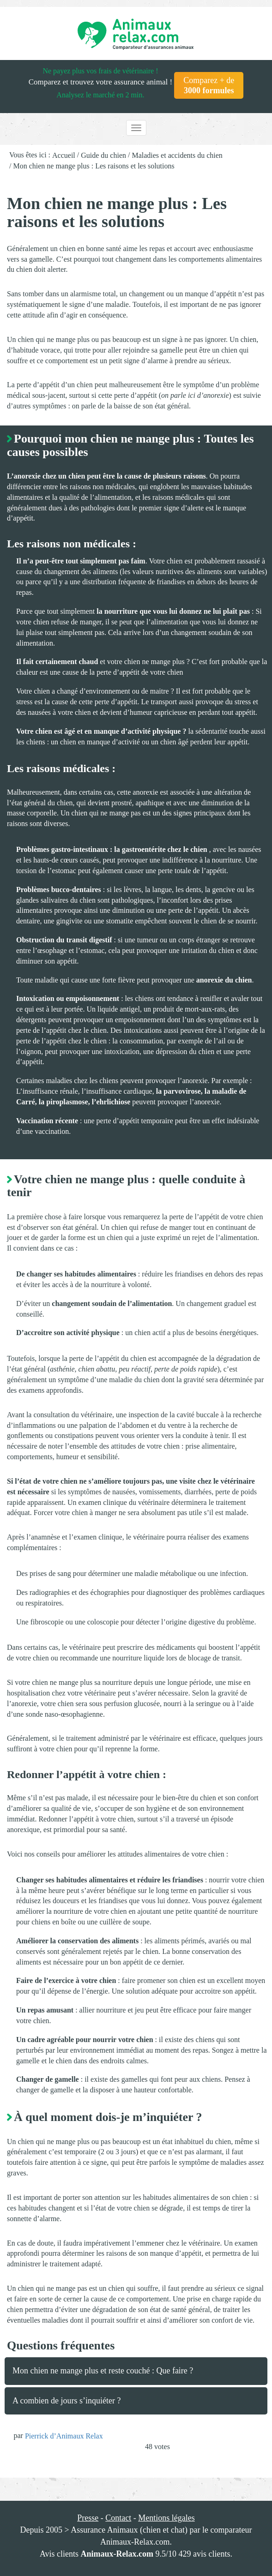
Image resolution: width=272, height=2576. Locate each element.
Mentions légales (166, 2517)
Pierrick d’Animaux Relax (64, 2436)
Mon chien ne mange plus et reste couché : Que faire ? (102, 2370)
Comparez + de (208, 85)
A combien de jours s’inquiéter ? (66, 2400)
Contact (118, 2517)
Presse (87, 2517)
